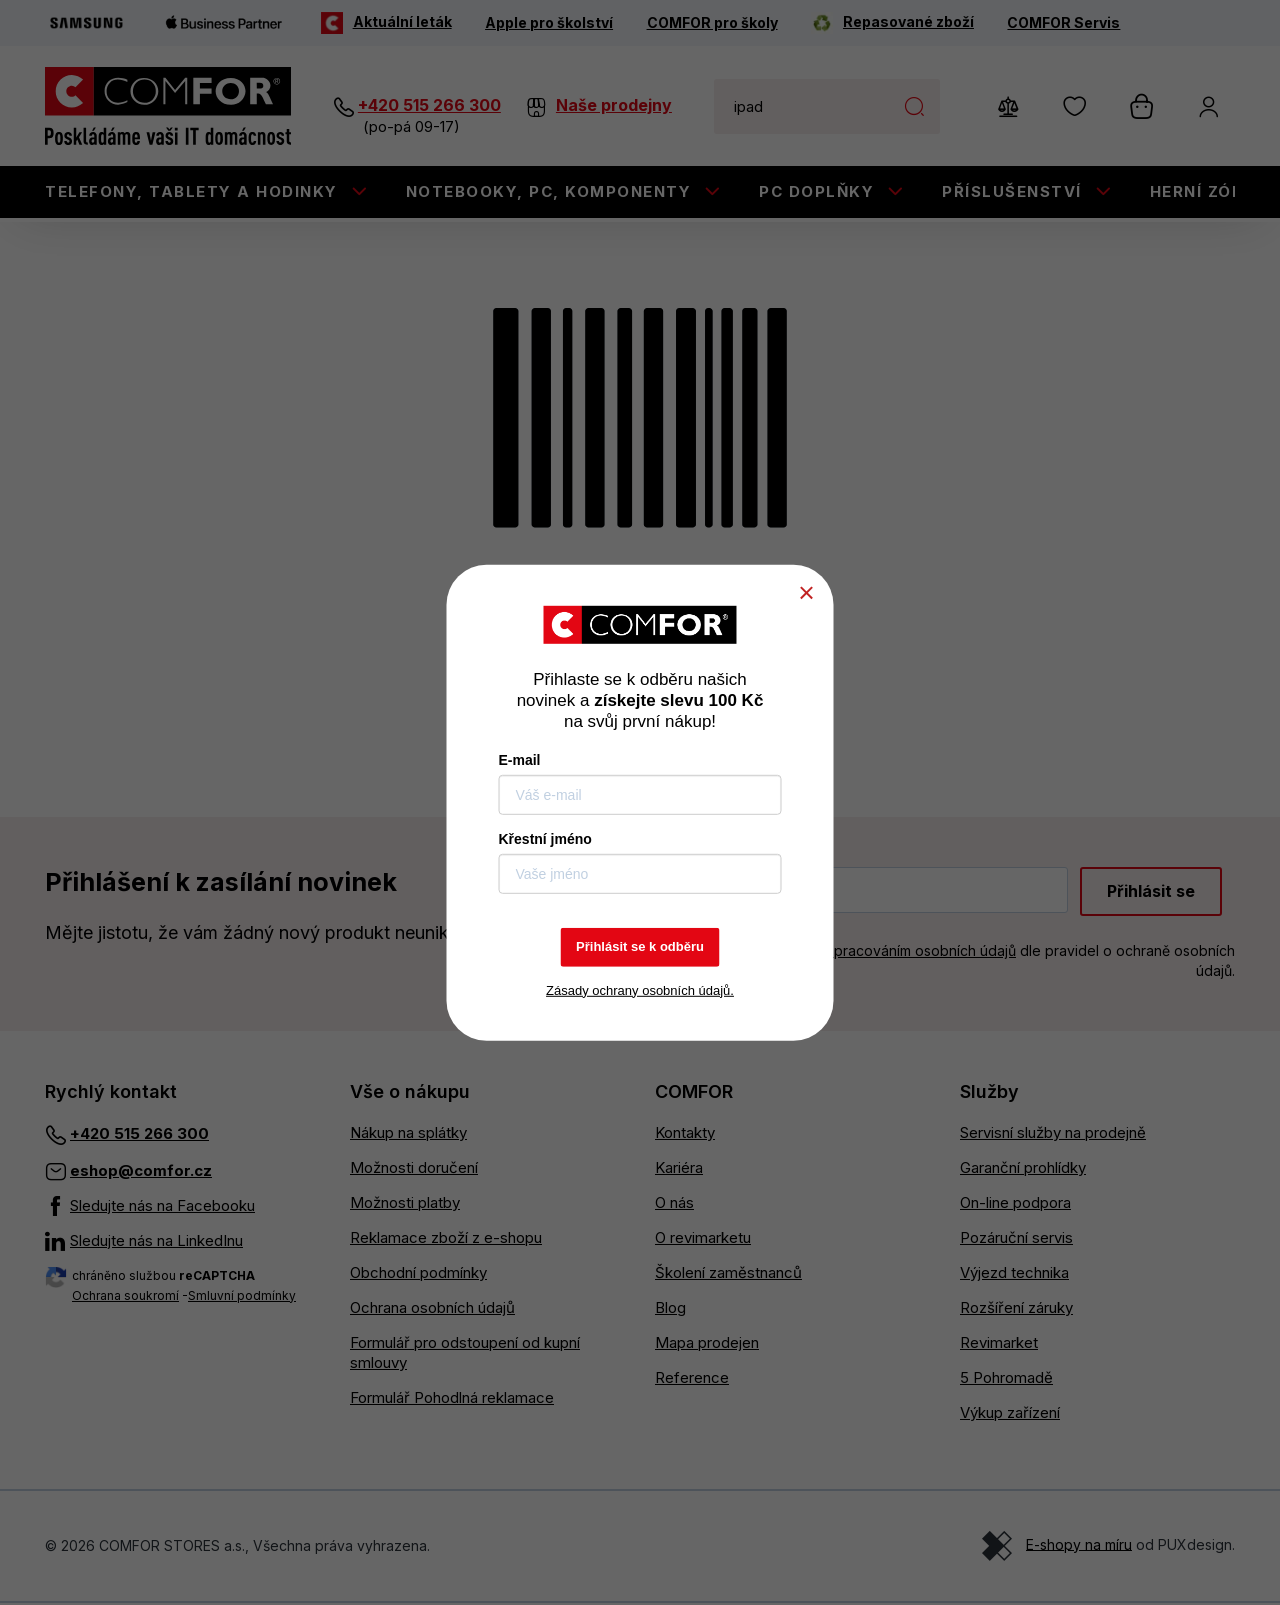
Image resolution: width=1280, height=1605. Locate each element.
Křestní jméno (545, 839)
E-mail (520, 760)
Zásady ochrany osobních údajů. (640, 989)
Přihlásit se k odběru (640, 946)
